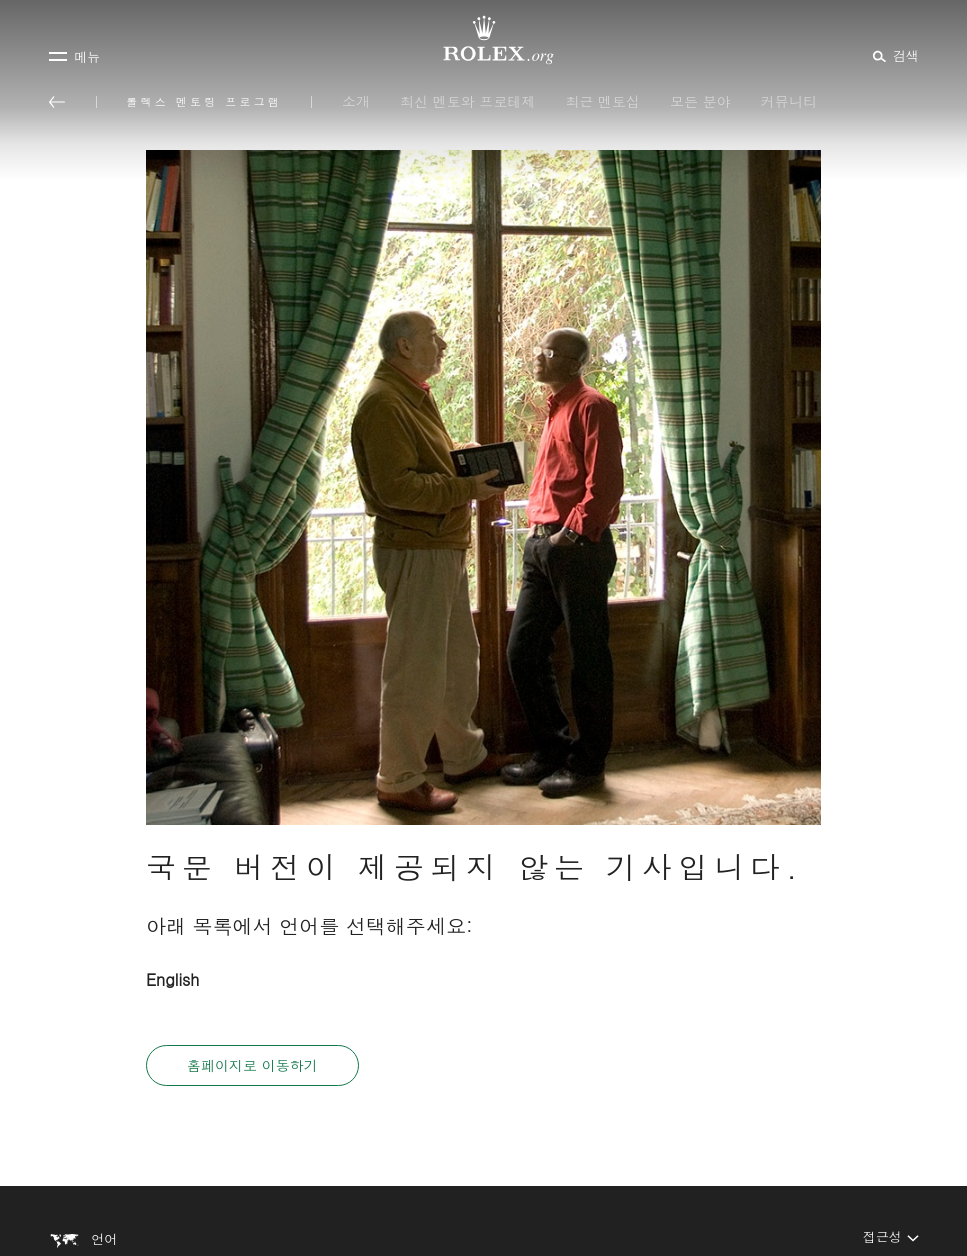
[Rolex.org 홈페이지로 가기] (484, 40)
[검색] (892, 55)
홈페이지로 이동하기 (252, 1065)
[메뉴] (74, 56)
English (172, 979)
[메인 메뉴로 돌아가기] (57, 102)
